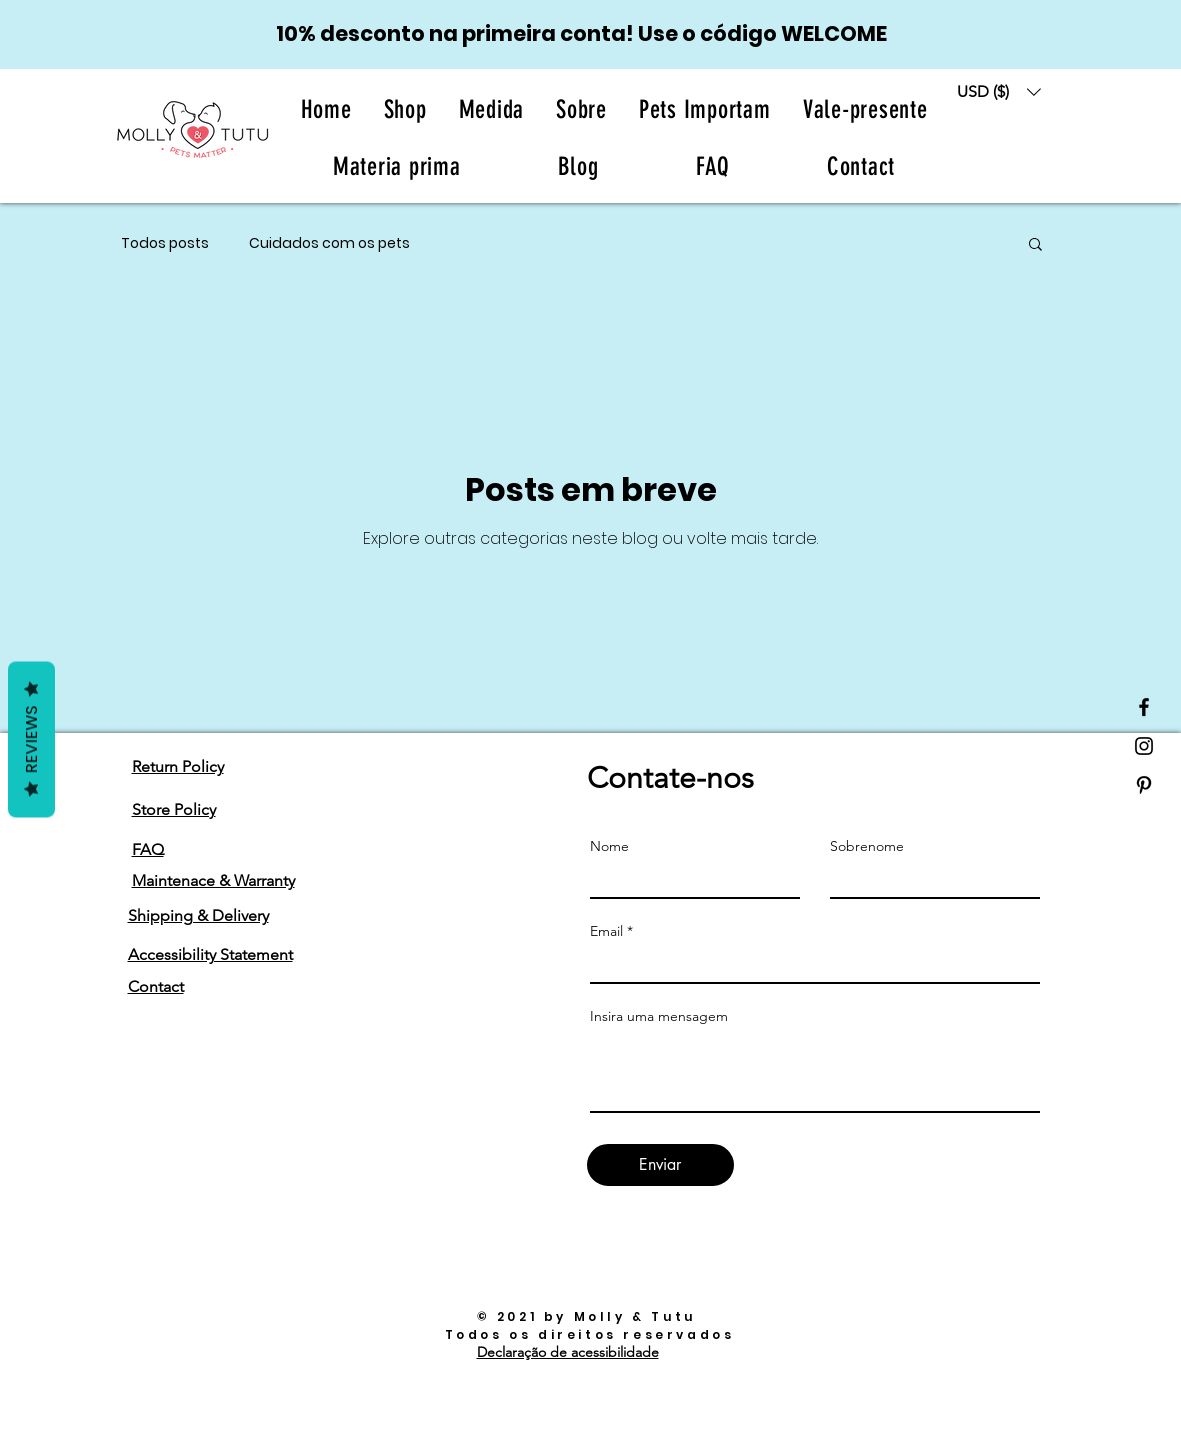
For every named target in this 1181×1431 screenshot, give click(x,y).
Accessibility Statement (210, 954)
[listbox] (999, 91)
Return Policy (178, 766)
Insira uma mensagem (659, 1016)
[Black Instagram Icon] (1144, 746)
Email (606, 931)
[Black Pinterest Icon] (1144, 785)
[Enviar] (660, 1165)
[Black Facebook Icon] (1144, 707)
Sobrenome (867, 846)
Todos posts (165, 243)
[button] (581, 109)
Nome (609, 846)
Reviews (31, 739)
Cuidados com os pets (329, 243)
